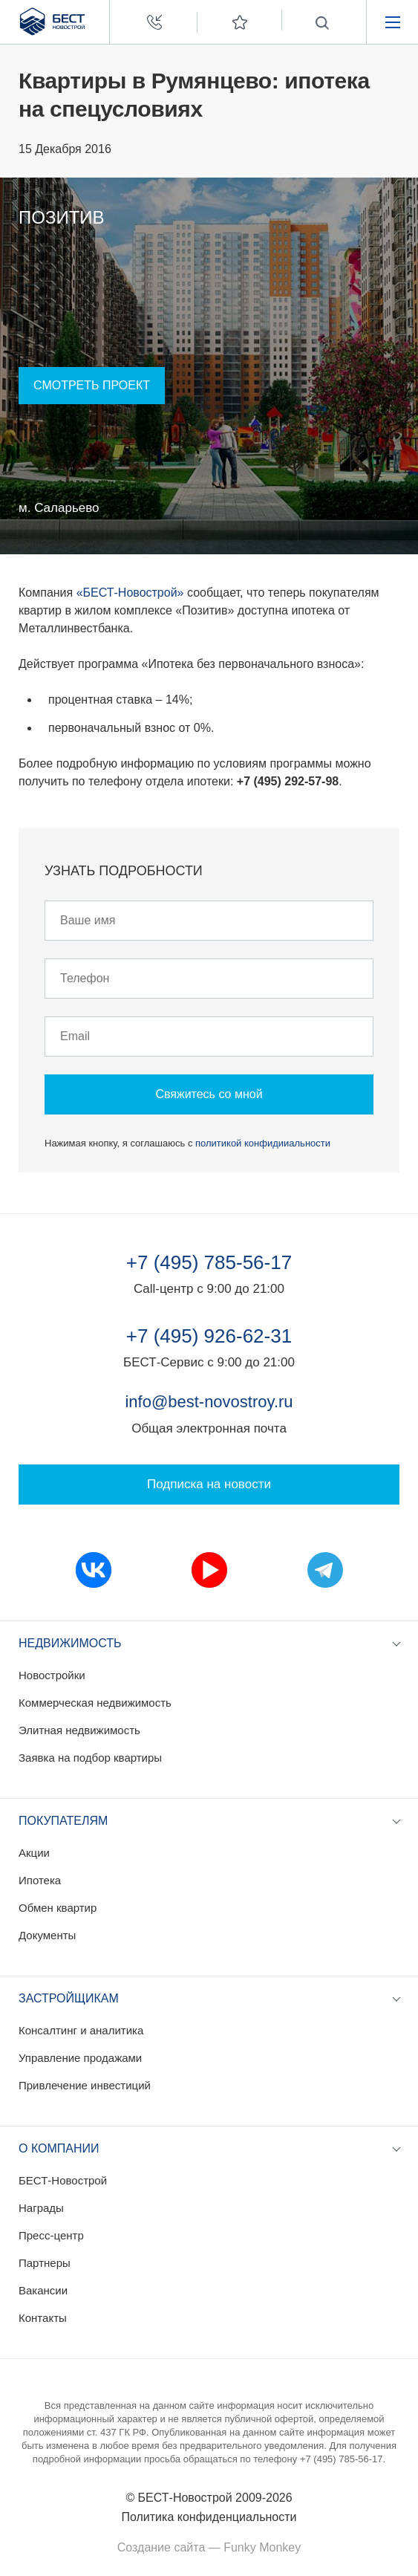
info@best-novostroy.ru (209, 1401)
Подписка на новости (209, 1484)
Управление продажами (80, 2057)
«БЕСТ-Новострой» (130, 592)
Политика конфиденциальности (208, 2517)
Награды (41, 2208)
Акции (34, 1852)
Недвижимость (70, 1643)
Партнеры (45, 2263)
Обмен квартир (58, 1907)
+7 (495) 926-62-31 (209, 1336)
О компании (59, 2148)
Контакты (43, 2317)
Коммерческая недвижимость (95, 1702)
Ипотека (40, 1880)
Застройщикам (69, 1998)
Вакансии (43, 2290)
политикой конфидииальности (262, 1143)
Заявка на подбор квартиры (90, 1757)
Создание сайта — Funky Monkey (209, 2547)
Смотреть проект (91, 385)
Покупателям (63, 1820)
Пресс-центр (51, 2235)
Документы (47, 1935)
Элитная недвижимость (79, 1730)
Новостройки (52, 1675)
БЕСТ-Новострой (63, 2180)
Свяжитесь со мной (208, 1094)
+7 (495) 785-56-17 (209, 1262)
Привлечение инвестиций (85, 2085)
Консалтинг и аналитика (81, 2030)
